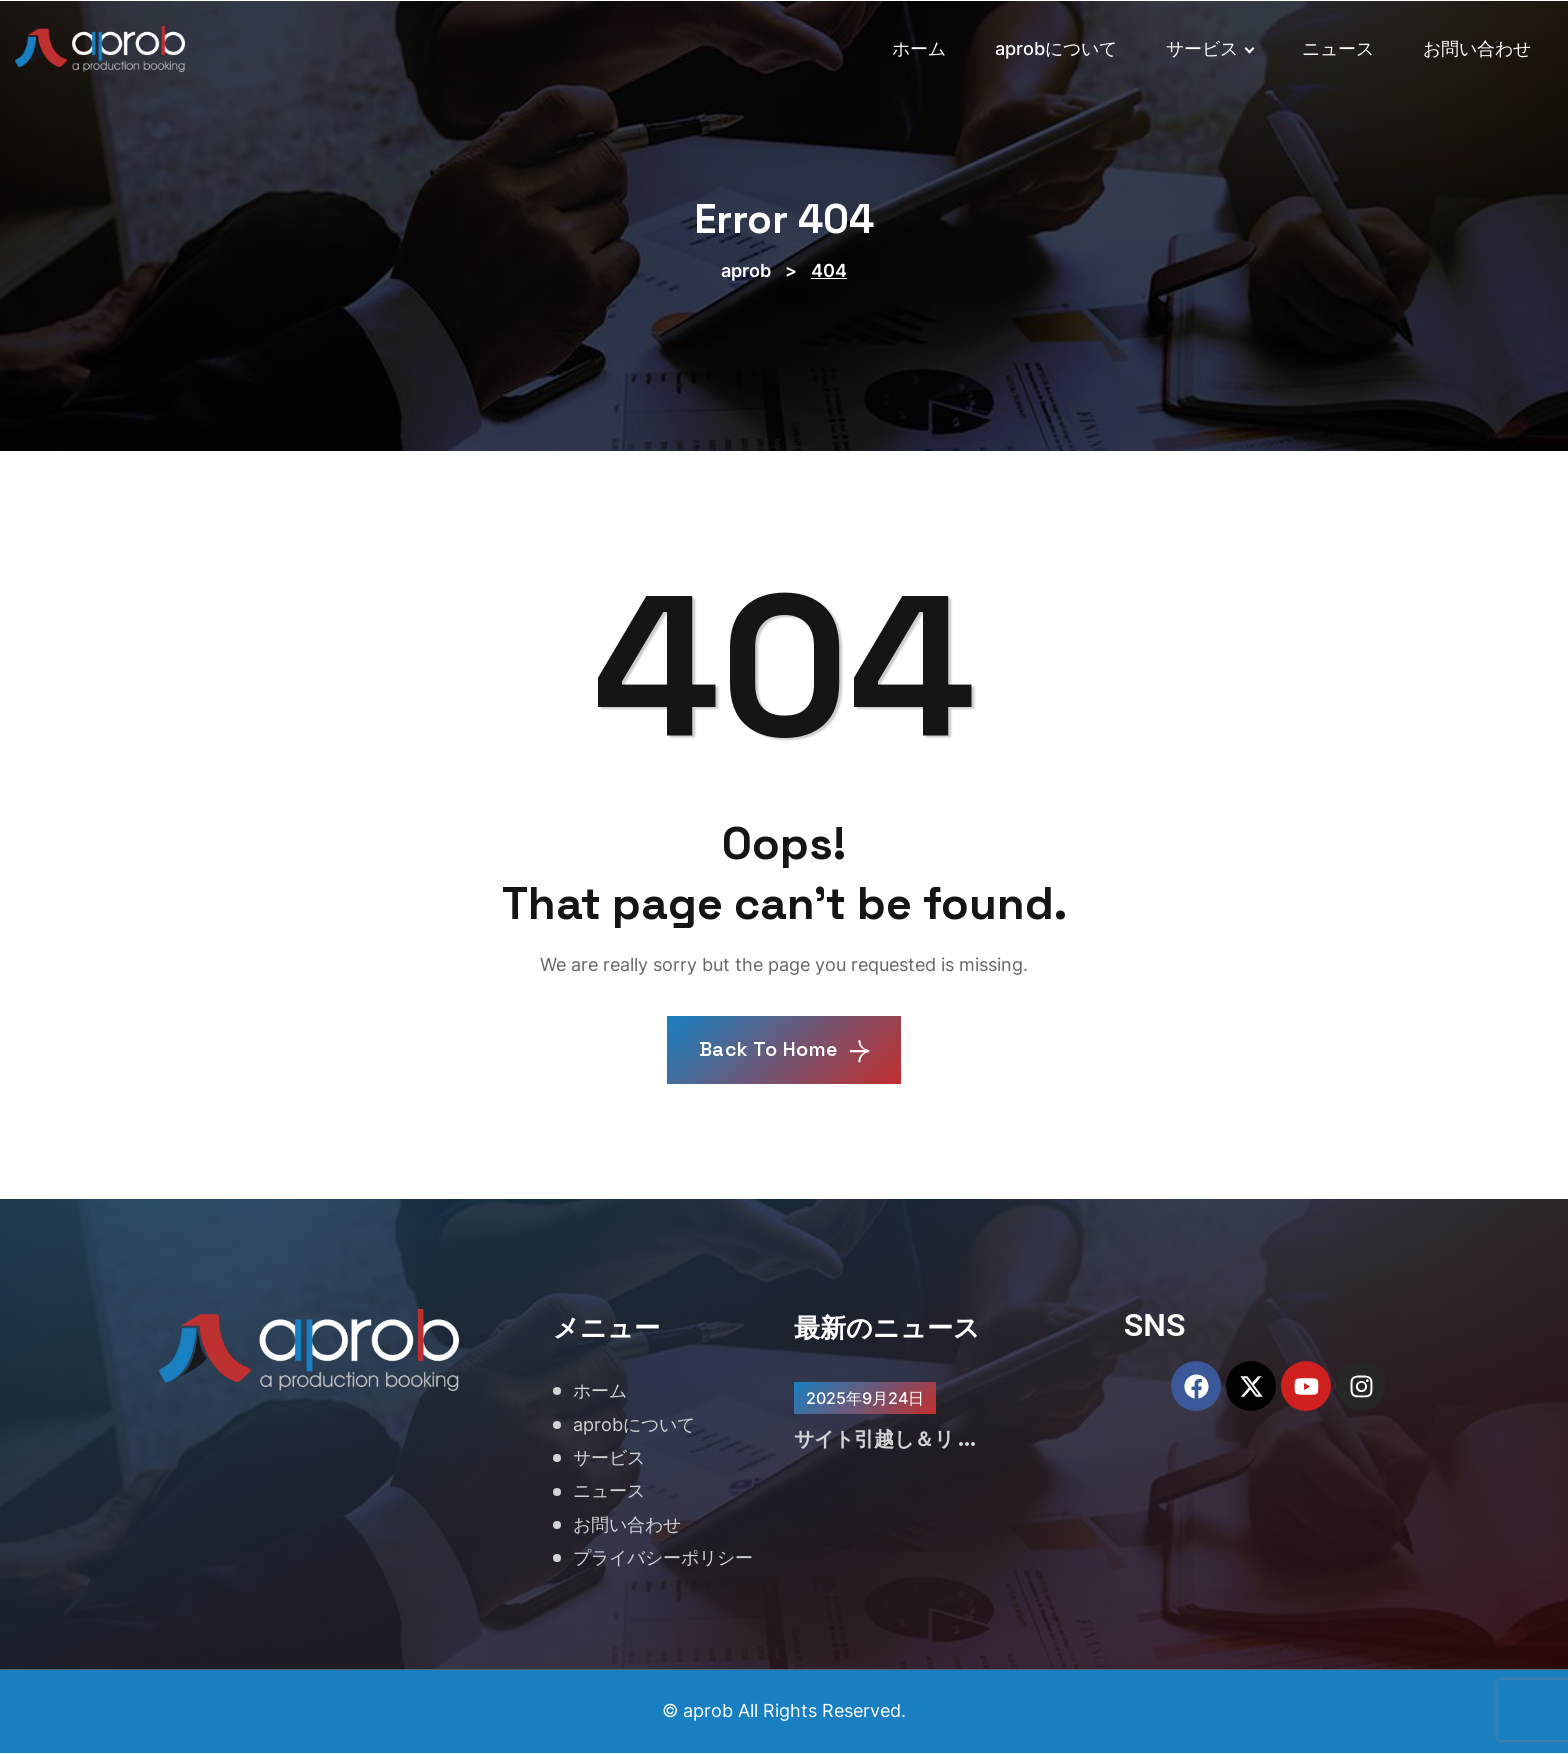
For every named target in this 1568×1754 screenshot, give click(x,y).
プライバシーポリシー (663, 1558)
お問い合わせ (1477, 48)
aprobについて (1056, 48)
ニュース (1338, 48)
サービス (1210, 48)
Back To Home (784, 1051)
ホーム (919, 48)
